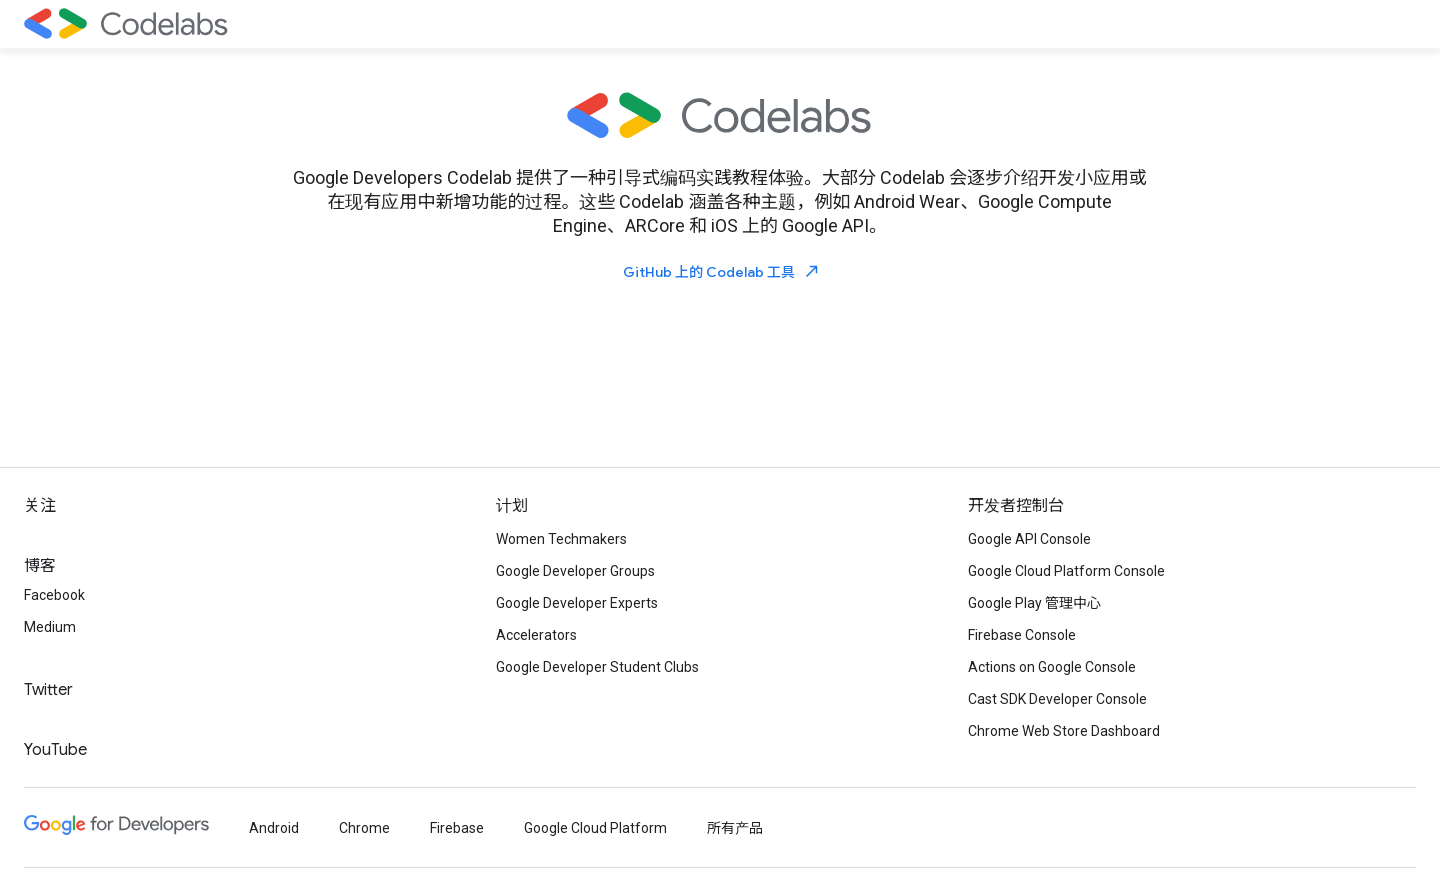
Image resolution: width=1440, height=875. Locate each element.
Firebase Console (1022, 635)
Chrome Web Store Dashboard (1064, 731)
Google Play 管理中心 (1034, 603)
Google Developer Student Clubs (597, 667)
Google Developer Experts (577, 603)
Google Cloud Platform (595, 828)
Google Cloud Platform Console (1066, 571)
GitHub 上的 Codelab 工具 (722, 271)
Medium (50, 627)
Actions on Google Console (1052, 667)
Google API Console (1029, 539)
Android (274, 828)
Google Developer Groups (575, 571)
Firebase (457, 828)
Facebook (54, 595)
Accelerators (536, 635)
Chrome (364, 828)
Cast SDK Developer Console (1057, 699)
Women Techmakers (561, 539)
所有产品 (735, 828)
